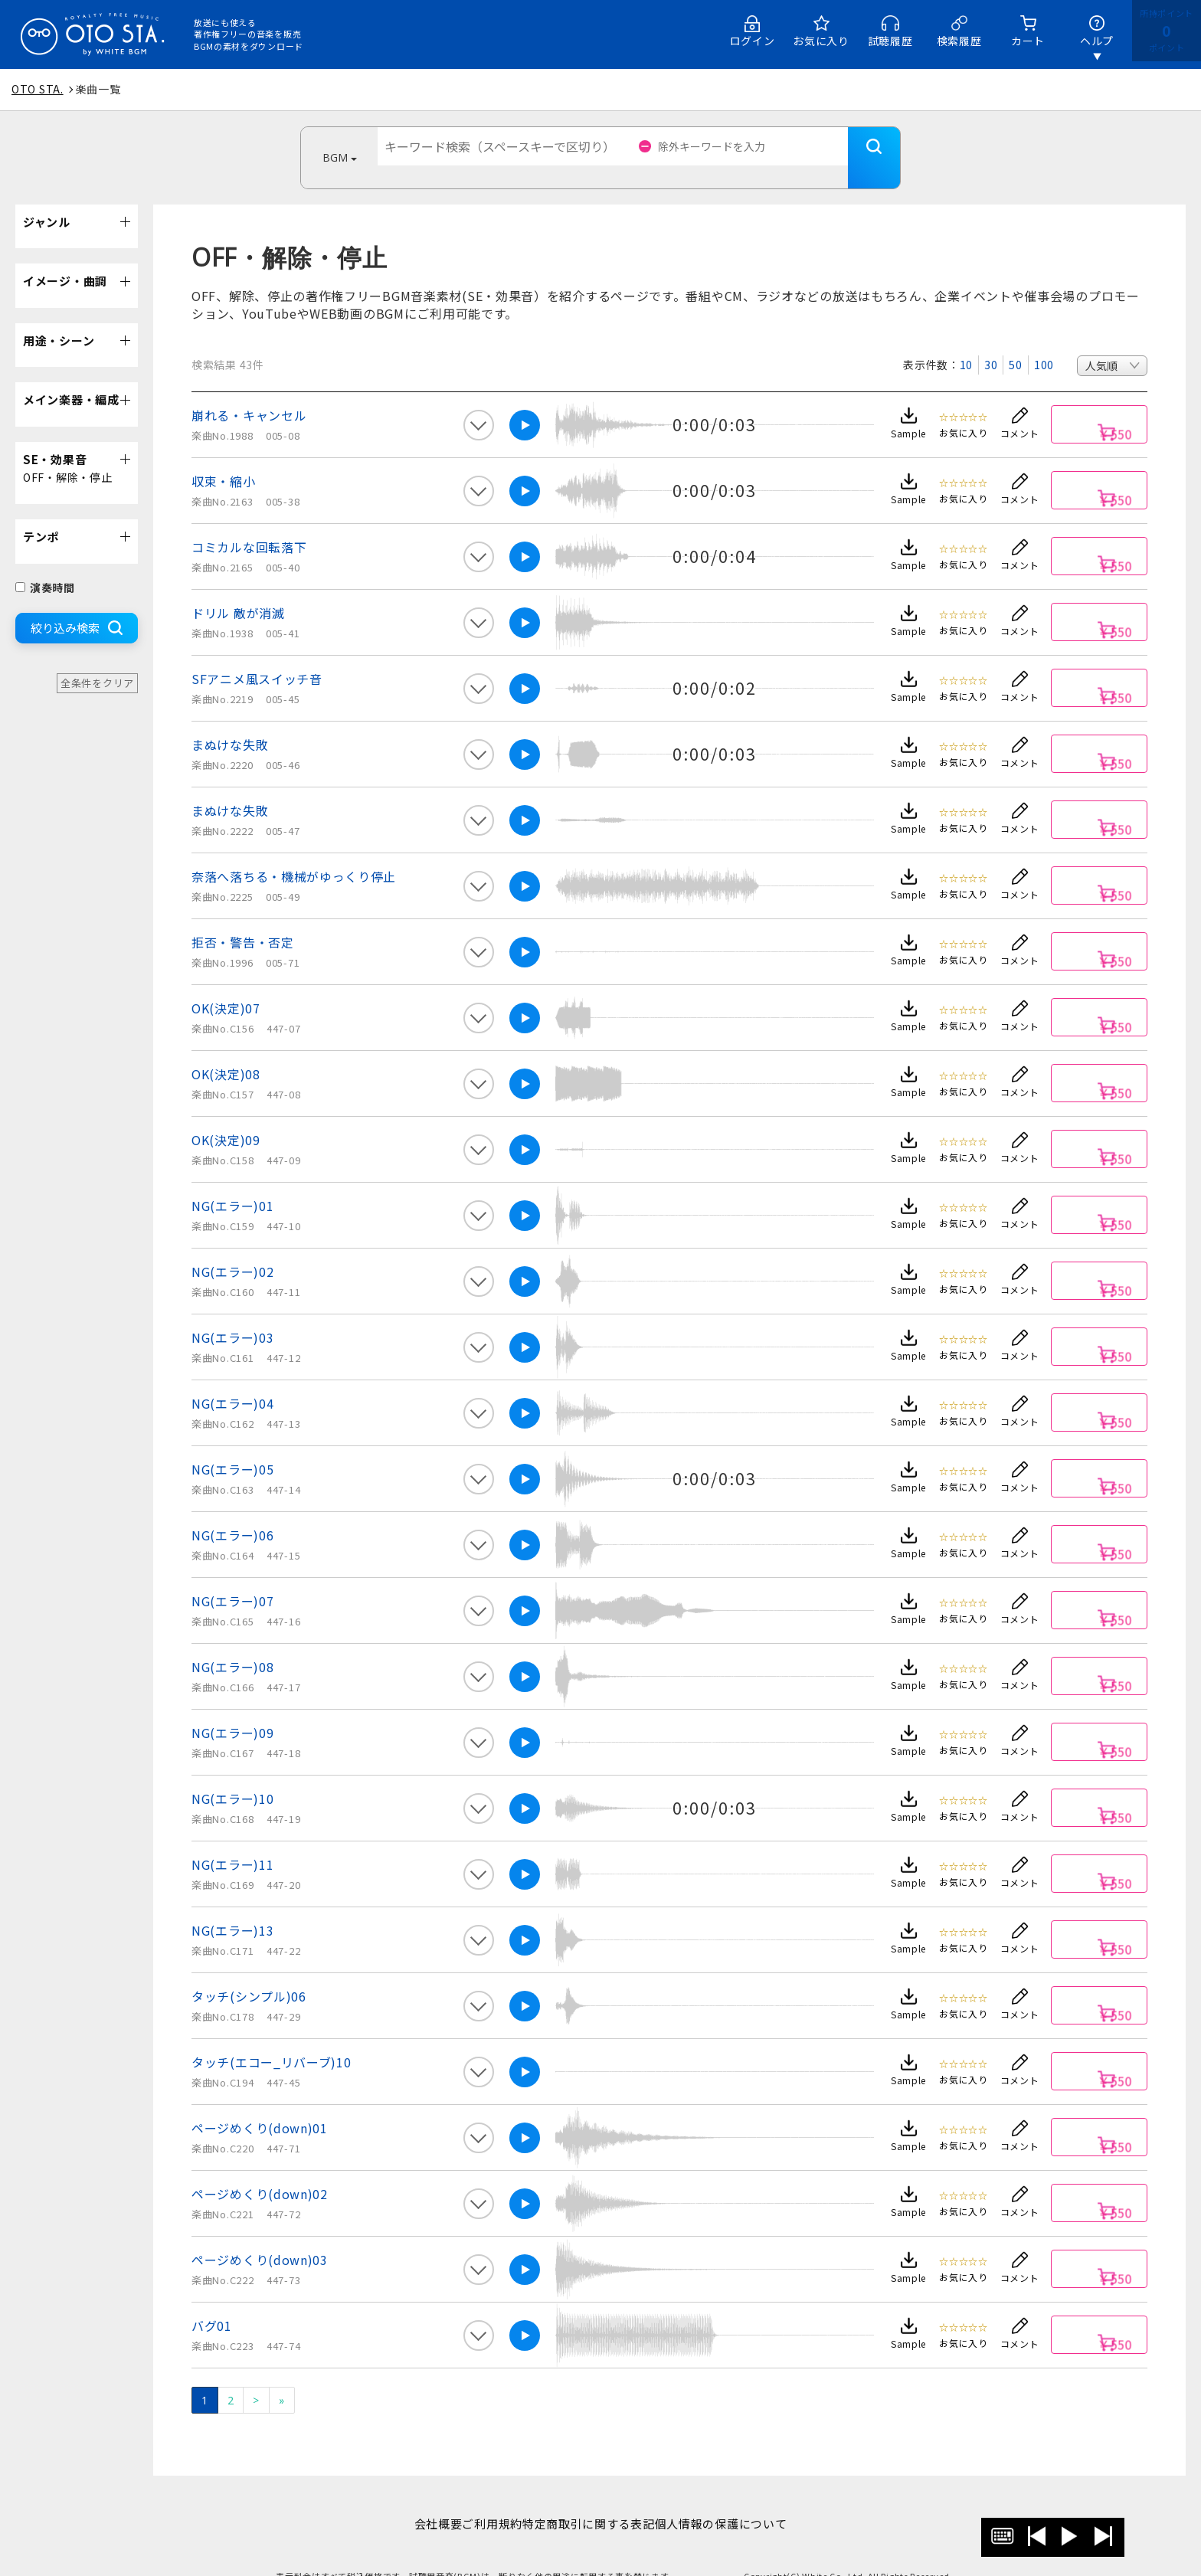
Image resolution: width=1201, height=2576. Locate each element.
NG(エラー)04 (232, 1380)
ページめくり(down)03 (259, 2236)
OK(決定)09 (225, 1117)
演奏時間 (45, 564)
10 (966, 341)
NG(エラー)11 (232, 1841)
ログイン (752, 40)
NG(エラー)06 (232, 1512)
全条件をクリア (97, 660)
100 (1044, 341)
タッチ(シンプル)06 (248, 1973)
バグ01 (211, 2302)
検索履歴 (959, 40)
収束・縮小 (223, 458)
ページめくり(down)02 (259, 2171)
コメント (1019, 410)
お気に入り (821, 40)
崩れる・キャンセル (248, 392)
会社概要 (414, 2501)
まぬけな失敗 (229, 721)
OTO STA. (37, 89)
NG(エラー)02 (232, 1248)
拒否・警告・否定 (242, 919)
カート (1028, 40)
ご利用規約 (484, 2501)
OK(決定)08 (225, 1051)
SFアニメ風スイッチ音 (256, 655)
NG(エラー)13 (232, 1907)
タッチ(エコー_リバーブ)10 (271, 2039)
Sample (908, 410)
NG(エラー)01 (232, 1182)
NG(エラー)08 (232, 1644)
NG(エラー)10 (232, 1775)
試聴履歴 (890, 40)
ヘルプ (1097, 40)
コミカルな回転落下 (248, 524)
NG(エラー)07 (232, 1578)
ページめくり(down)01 (259, 2105)
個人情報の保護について (745, 2501)
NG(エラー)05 (232, 1446)
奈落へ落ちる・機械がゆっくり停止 (293, 853)
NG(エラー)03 (232, 1314)
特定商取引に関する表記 (596, 2501)
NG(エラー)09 (232, 1709)
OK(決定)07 (225, 985)
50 (1015, 341)
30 (990, 341)
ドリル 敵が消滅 (238, 590)
